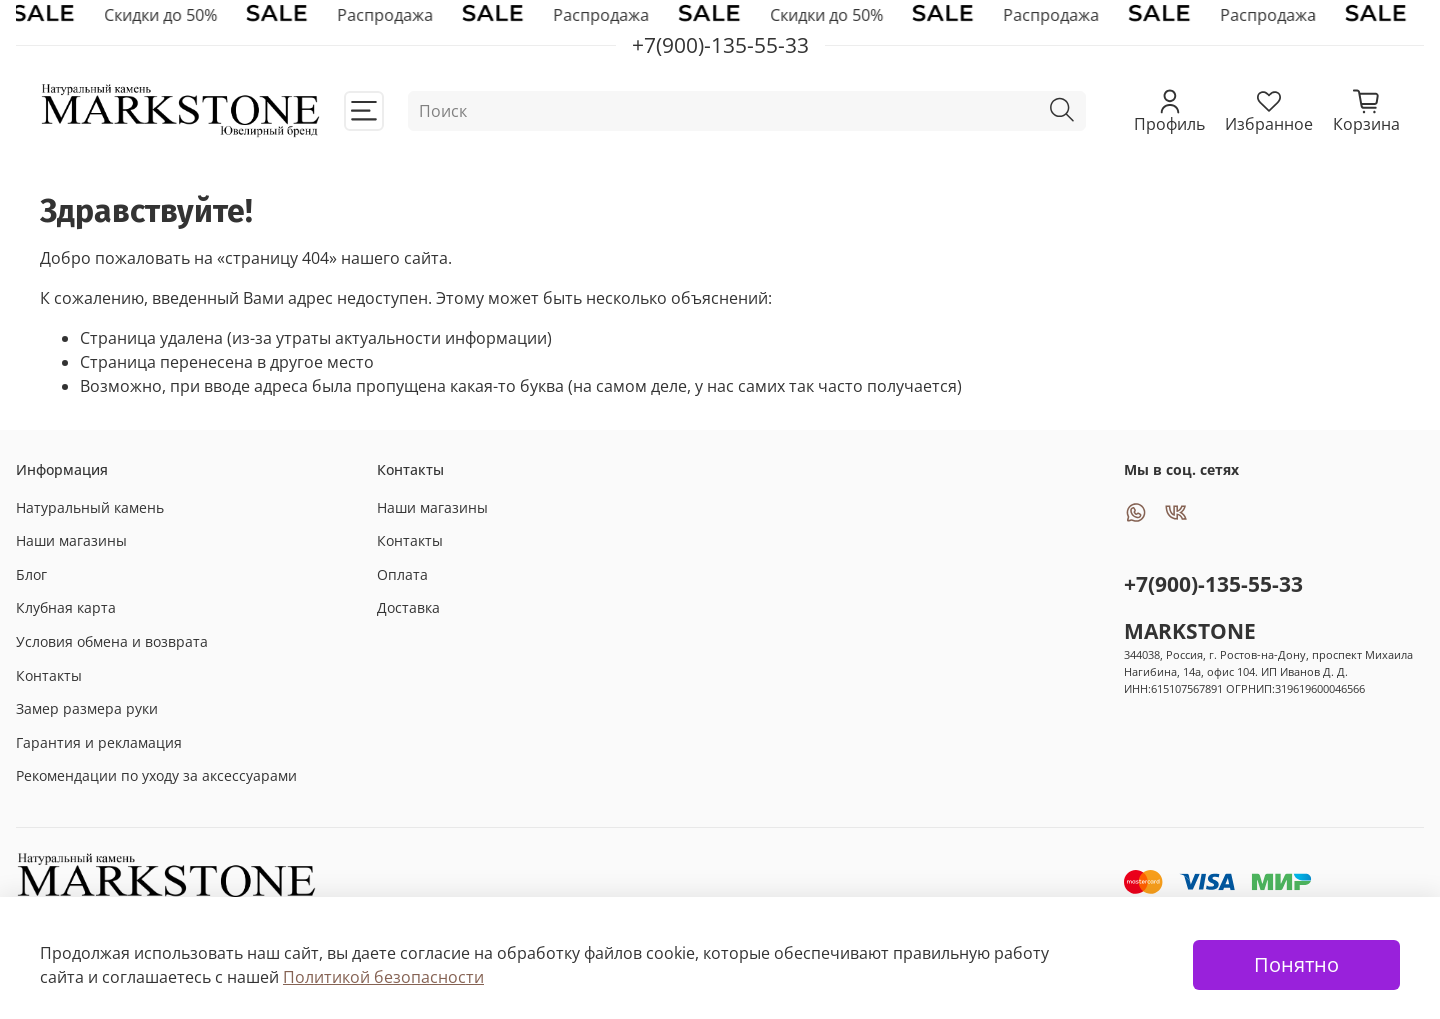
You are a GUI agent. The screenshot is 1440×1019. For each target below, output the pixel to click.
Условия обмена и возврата (112, 641)
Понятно (1296, 964)
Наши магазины (71, 540)
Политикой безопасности (383, 977)
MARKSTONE (1190, 631)
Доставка (408, 607)
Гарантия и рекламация (99, 742)
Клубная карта (66, 607)
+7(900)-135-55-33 (1213, 584)
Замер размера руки (87, 708)
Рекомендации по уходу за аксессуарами (156, 775)
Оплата (402, 574)
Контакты (49, 675)
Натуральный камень (90, 507)
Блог (31, 574)
